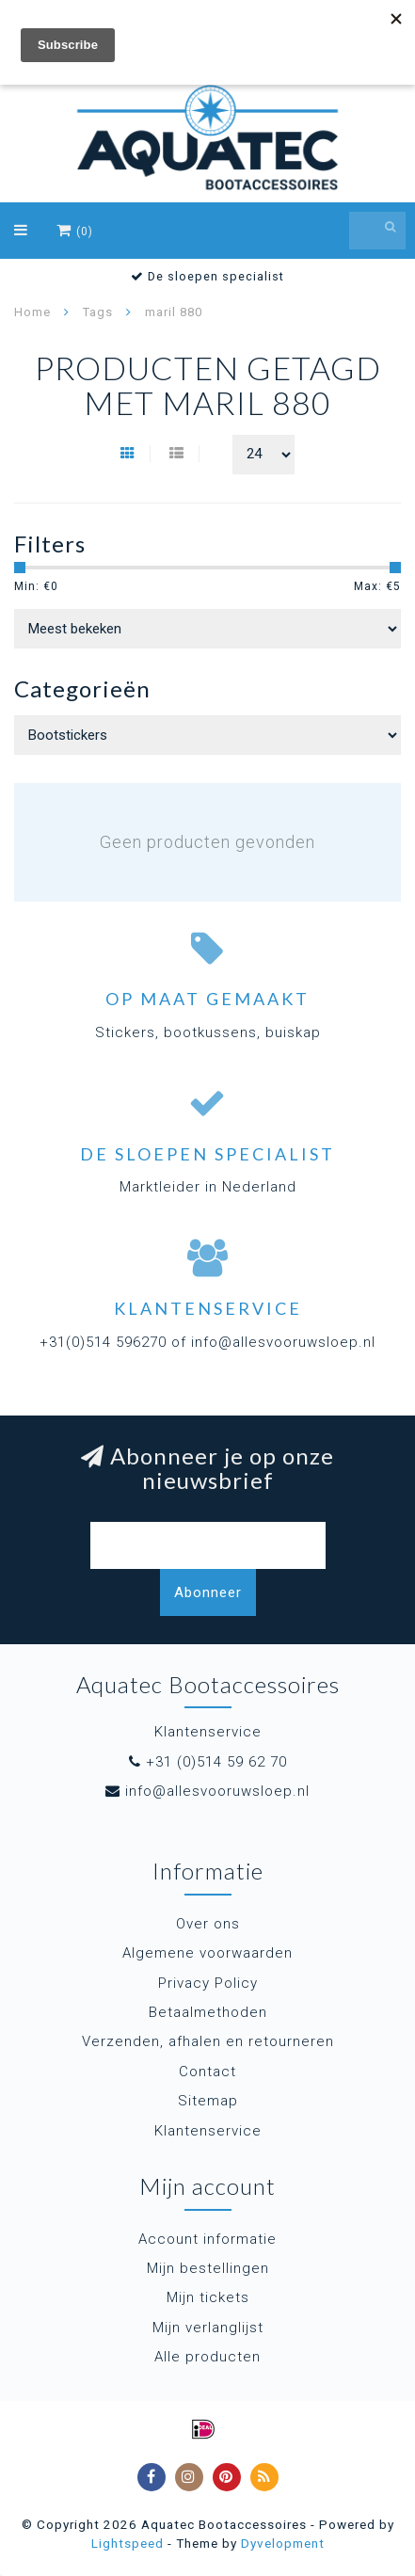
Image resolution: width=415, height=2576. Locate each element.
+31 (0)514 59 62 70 (216, 1761)
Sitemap (208, 2100)
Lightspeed (127, 2543)
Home (32, 312)
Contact (207, 2071)
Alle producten (207, 2356)
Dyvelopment (283, 2543)
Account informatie (207, 2239)
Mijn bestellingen (208, 2268)
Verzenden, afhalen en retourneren (208, 2041)
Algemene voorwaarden (207, 1952)
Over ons (208, 1923)
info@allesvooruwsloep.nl (217, 1791)
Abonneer (208, 1592)
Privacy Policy (208, 1983)
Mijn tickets (208, 2297)
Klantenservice (208, 2130)
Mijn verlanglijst (207, 2327)
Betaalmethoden (208, 2012)
